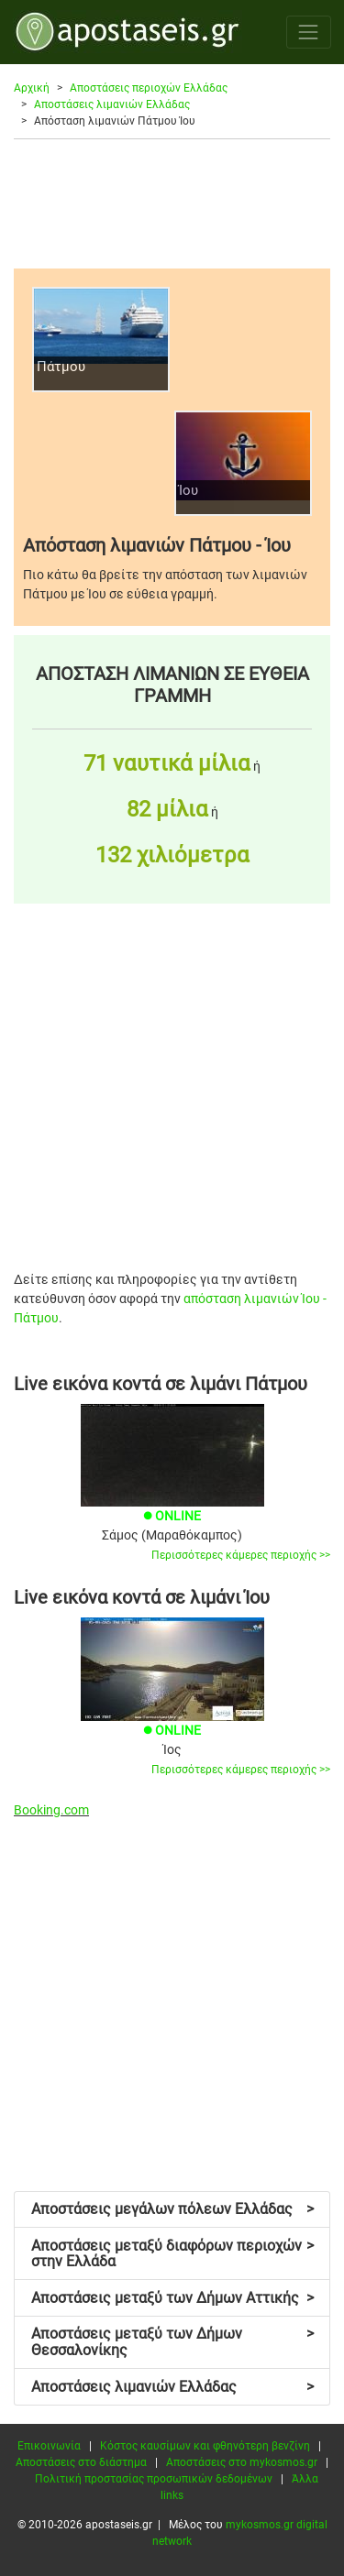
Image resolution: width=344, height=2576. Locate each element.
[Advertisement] (172, 203)
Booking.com (51, 1810)
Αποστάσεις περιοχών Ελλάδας (148, 88)
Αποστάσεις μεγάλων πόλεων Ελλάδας (172, 2209)
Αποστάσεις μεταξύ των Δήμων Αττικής (172, 2298)
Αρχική (32, 88)
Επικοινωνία (49, 2445)
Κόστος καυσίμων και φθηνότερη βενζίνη (205, 2445)
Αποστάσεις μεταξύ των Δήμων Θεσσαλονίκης (172, 2342)
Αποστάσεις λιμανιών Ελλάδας (112, 104)
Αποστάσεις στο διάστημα (81, 2462)
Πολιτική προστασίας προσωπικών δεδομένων (153, 2478)
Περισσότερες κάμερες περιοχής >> (240, 1555)
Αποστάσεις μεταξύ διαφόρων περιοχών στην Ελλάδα (172, 2254)
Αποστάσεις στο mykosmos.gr (241, 2462)
